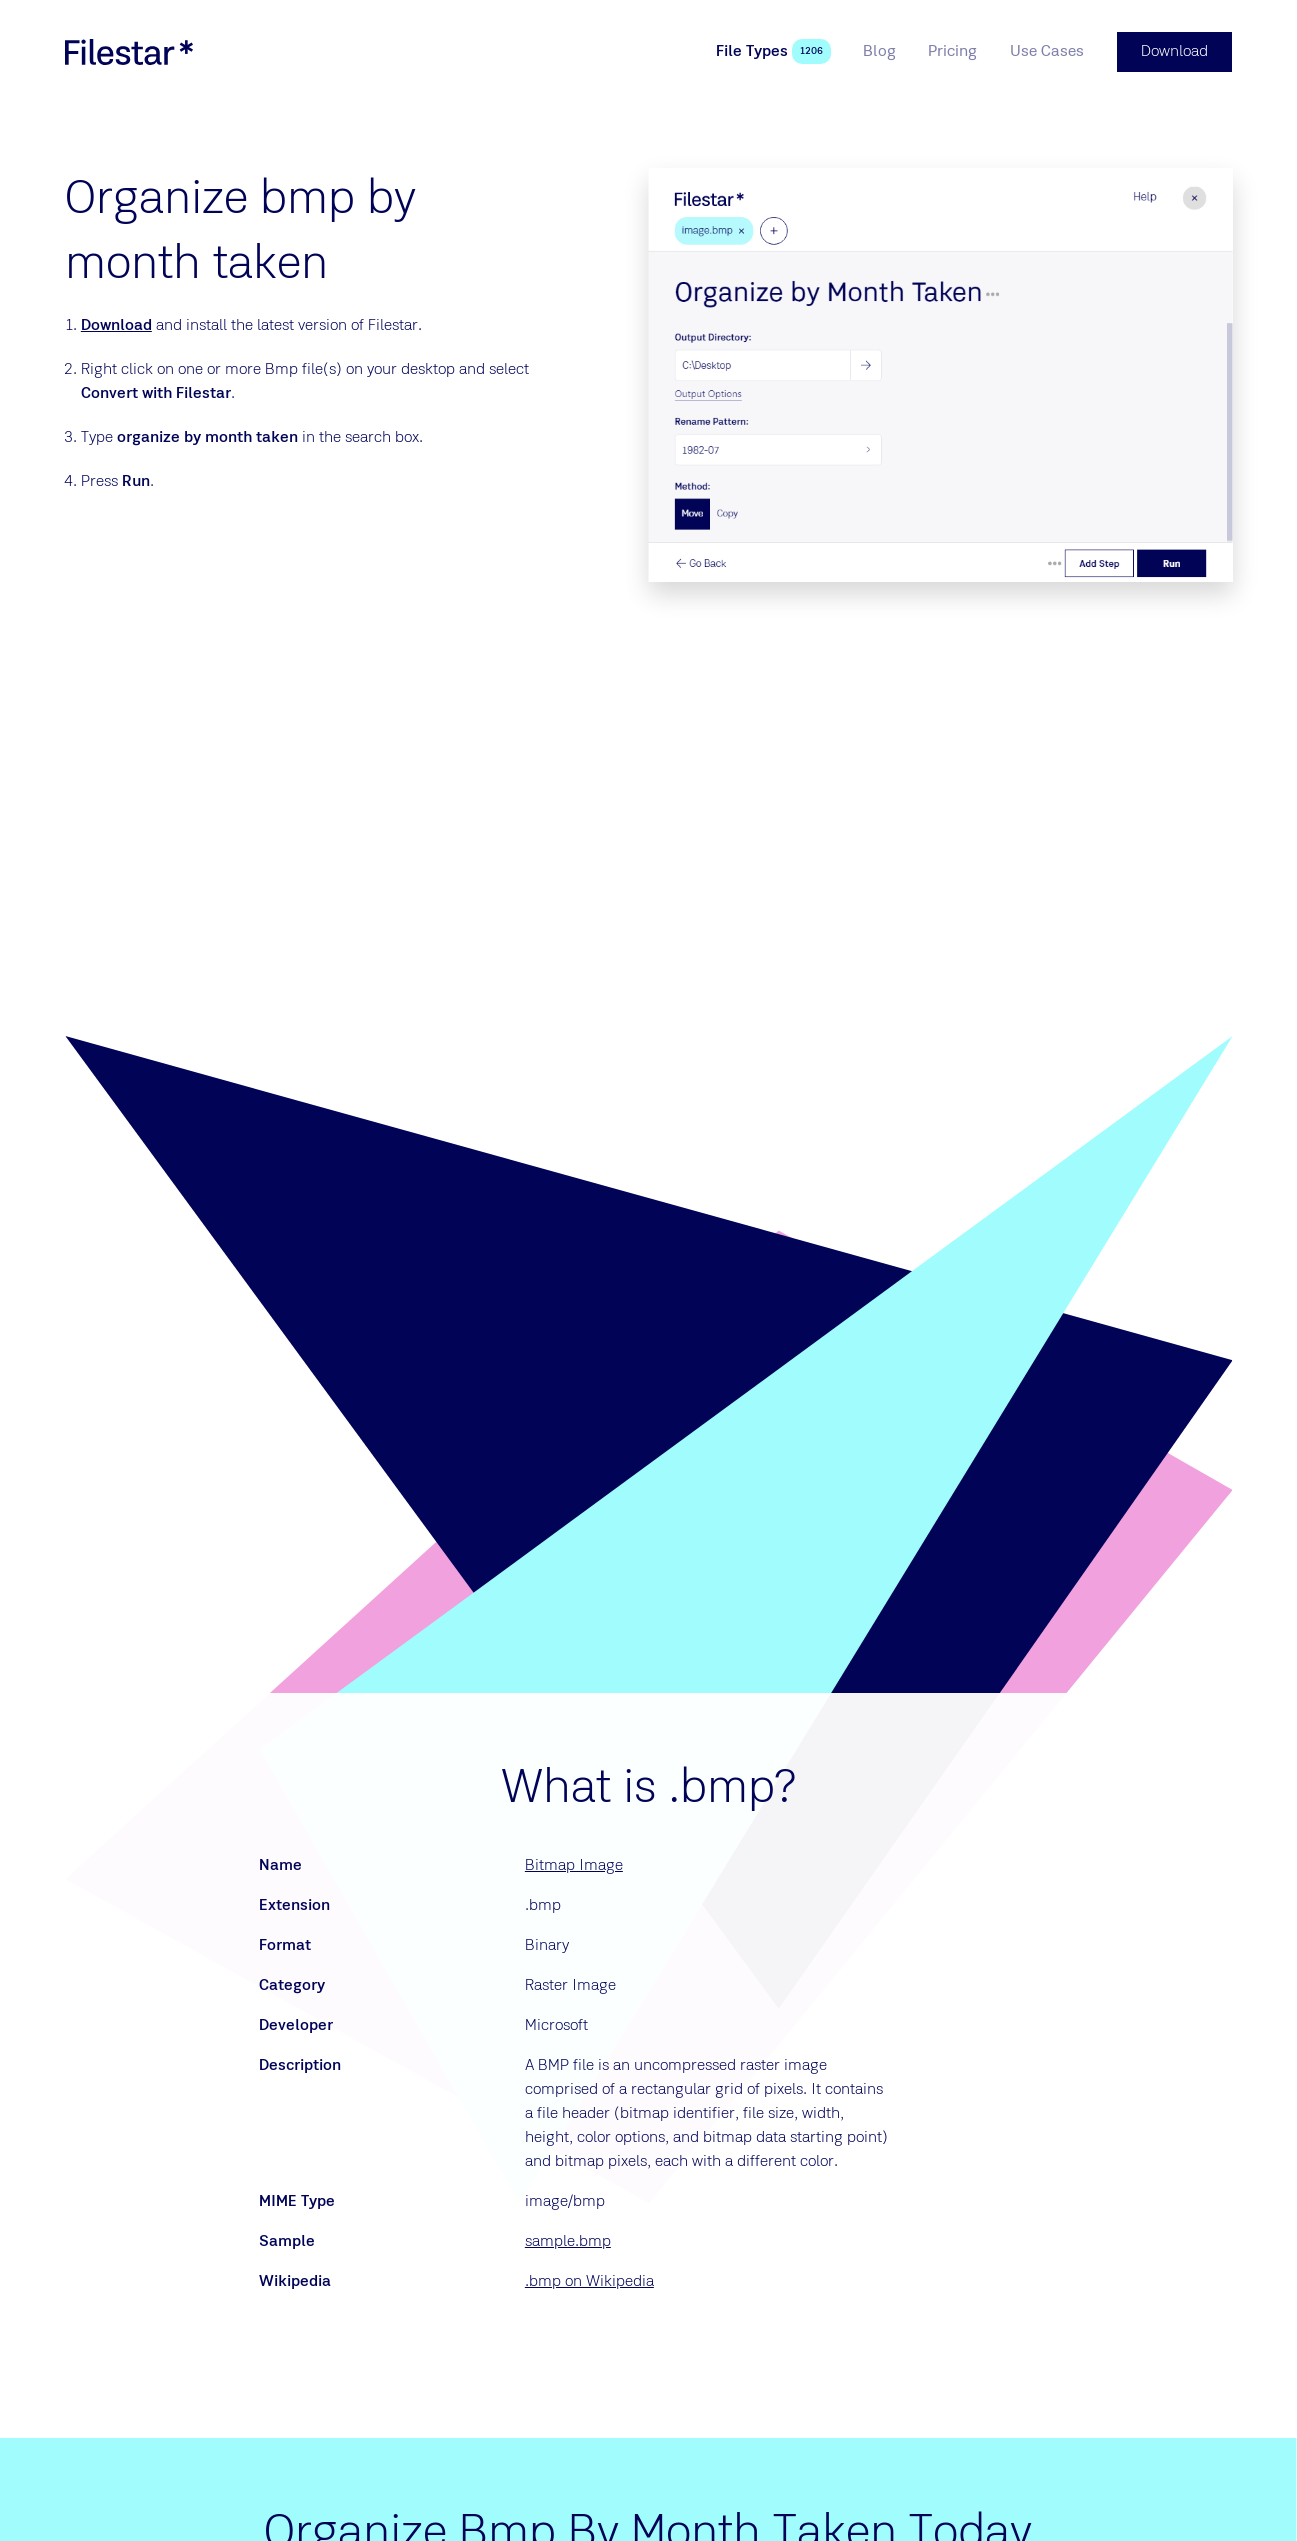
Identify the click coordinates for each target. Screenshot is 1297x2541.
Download (116, 326)
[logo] (129, 52)
